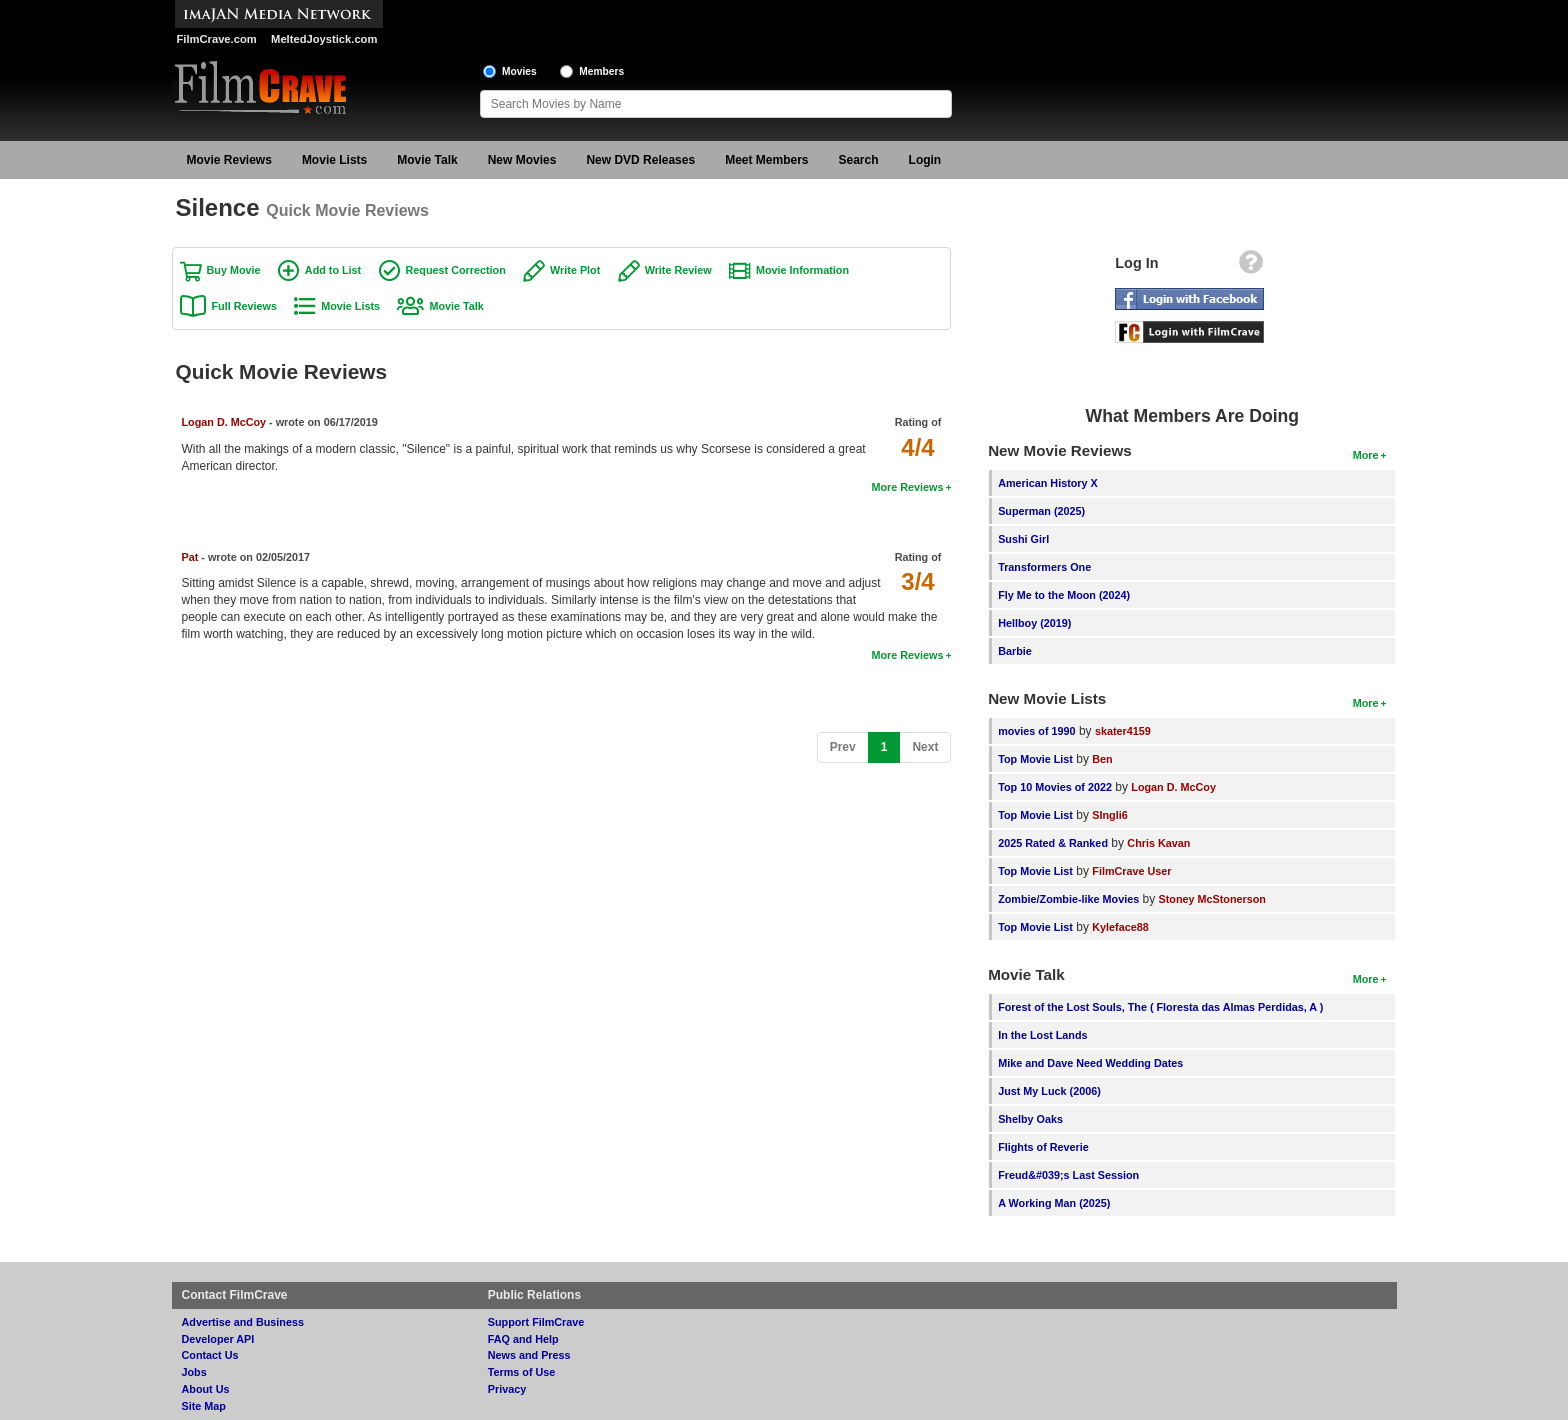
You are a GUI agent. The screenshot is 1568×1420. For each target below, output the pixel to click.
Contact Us (210, 1355)
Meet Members (766, 160)
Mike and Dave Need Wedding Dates (1090, 1063)
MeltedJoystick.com (324, 39)
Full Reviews (244, 306)
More (1366, 455)
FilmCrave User (1131, 871)
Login (925, 160)
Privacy (507, 1389)
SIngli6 (1109, 815)
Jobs (194, 1372)
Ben (1102, 759)
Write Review (678, 270)
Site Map (204, 1406)
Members (601, 71)
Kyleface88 (1120, 927)
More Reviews (907, 487)
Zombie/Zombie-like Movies (1068, 899)
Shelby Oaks (1030, 1119)
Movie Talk (427, 160)
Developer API (218, 1339)
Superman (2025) (1041, 511)
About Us (206, 1389)
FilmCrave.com (217, 39)
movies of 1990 (1036, 731)
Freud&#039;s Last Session (1068, 1175)
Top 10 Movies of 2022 (1055, 787)
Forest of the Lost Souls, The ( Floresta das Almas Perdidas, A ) (1160, 1007)
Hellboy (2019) (1034, 623)
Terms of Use (522, 1372)
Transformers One (1044, 567)
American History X (1048, 483)
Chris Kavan (1158, 843)
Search (859, 160)
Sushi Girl (1023, 539)
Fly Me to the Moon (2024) (1064, 595)
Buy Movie (234, 270)
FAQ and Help (523, 1339)
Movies (519, 71)
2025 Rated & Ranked (1053, 843)
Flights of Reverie (1043, 1147)
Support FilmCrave (536, 1322)
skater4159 (1123, 731)
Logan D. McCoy (224, 422)
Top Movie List (1035, 759)
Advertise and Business (243, 1322)
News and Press (529, 1355)
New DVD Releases (640, 160)
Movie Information (802, 270)
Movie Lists (334, 160)
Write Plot (575, 270)
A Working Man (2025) (1054, 1203)
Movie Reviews (229, 160)
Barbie (1015, 651)
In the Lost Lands (1042, 1035)
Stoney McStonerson (1212, 899)
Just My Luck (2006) (1049, 1091)
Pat (190, 557)
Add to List (333, 270)
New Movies (522, 160)
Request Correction (456, 270)
